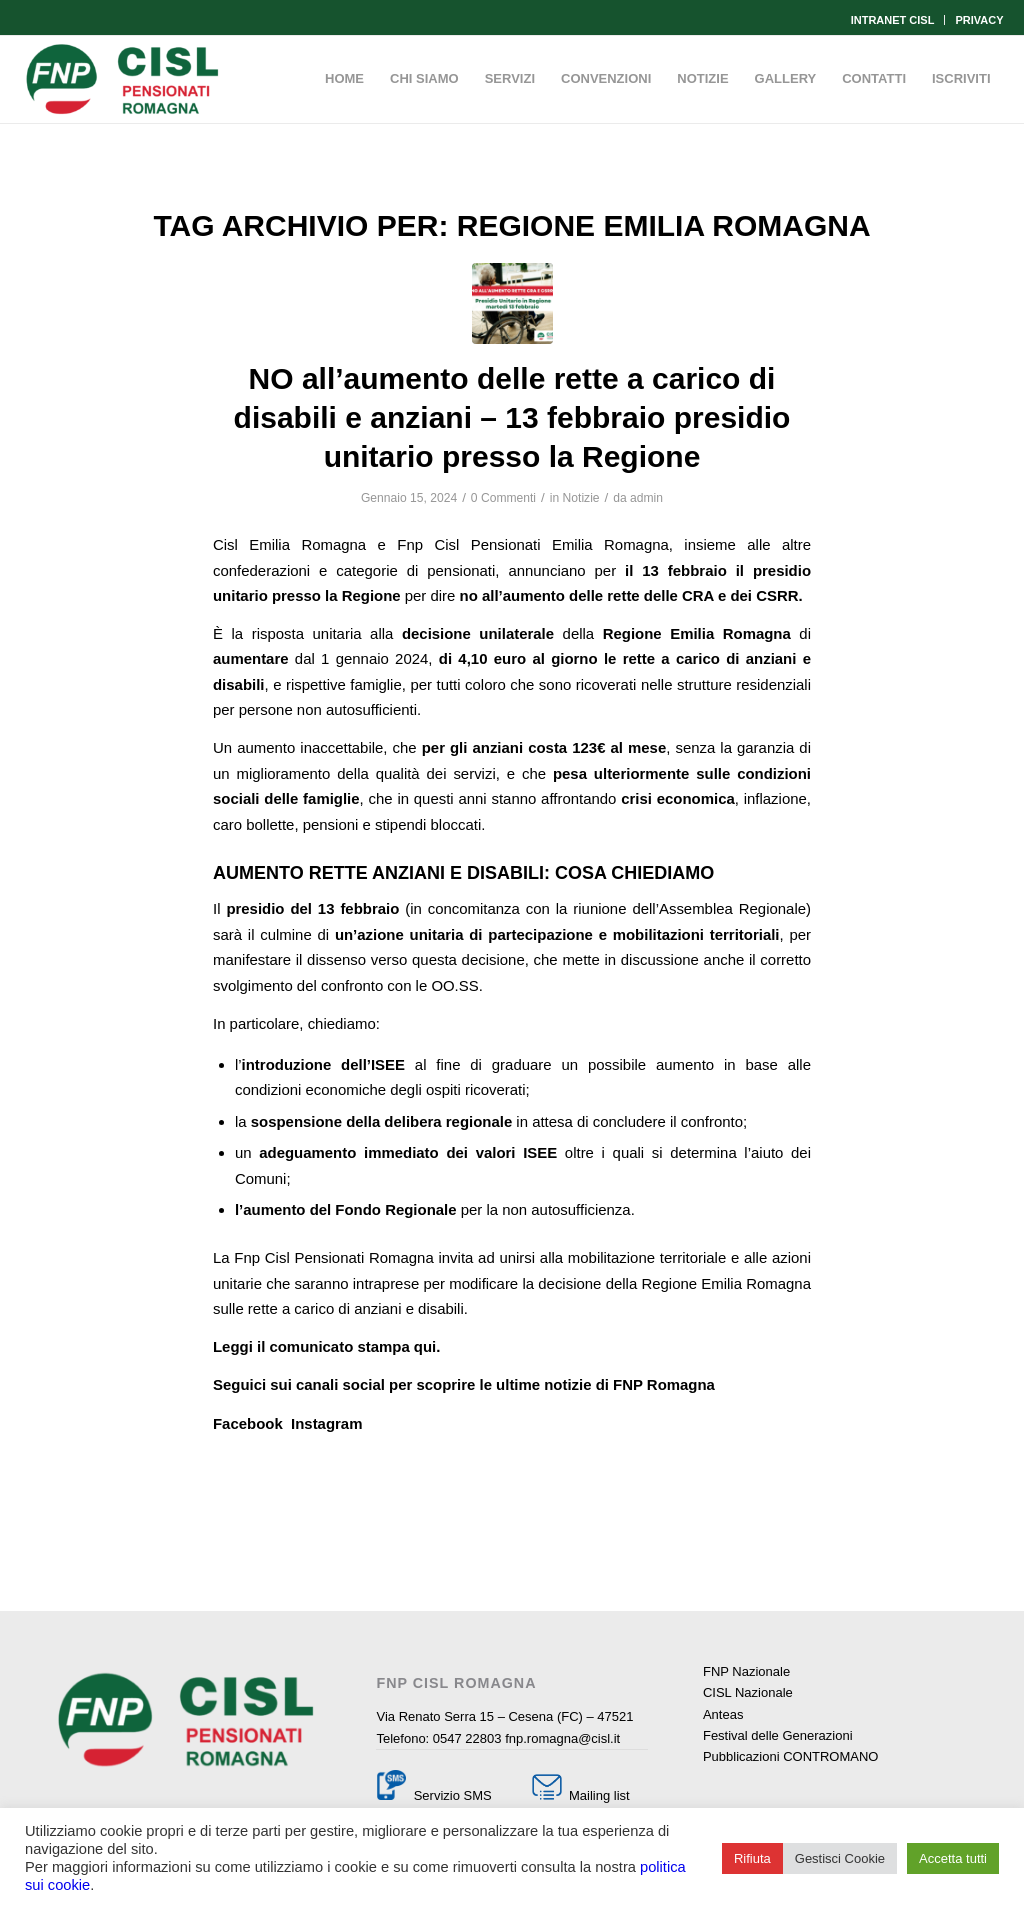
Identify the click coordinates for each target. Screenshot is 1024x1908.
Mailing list (597, 1795)
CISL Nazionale (748, 1692)
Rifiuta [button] (752, 1858)
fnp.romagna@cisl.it (562, 1738)
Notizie (581, 498)
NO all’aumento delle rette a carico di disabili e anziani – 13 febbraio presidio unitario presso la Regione (512, 417)
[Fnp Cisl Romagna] (121, 79)
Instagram (326, 1423)
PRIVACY (979, 20)
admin (646, 498)
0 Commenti (503, 498)
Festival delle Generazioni (778, 1735)
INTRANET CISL (893, 20)
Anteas (723, 1714)
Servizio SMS (453, 1795)
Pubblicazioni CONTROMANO (791, 1756)
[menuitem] (893, 20)
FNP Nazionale (746, 1671)
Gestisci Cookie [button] (840, 1858)
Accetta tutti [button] (953, 1858)
